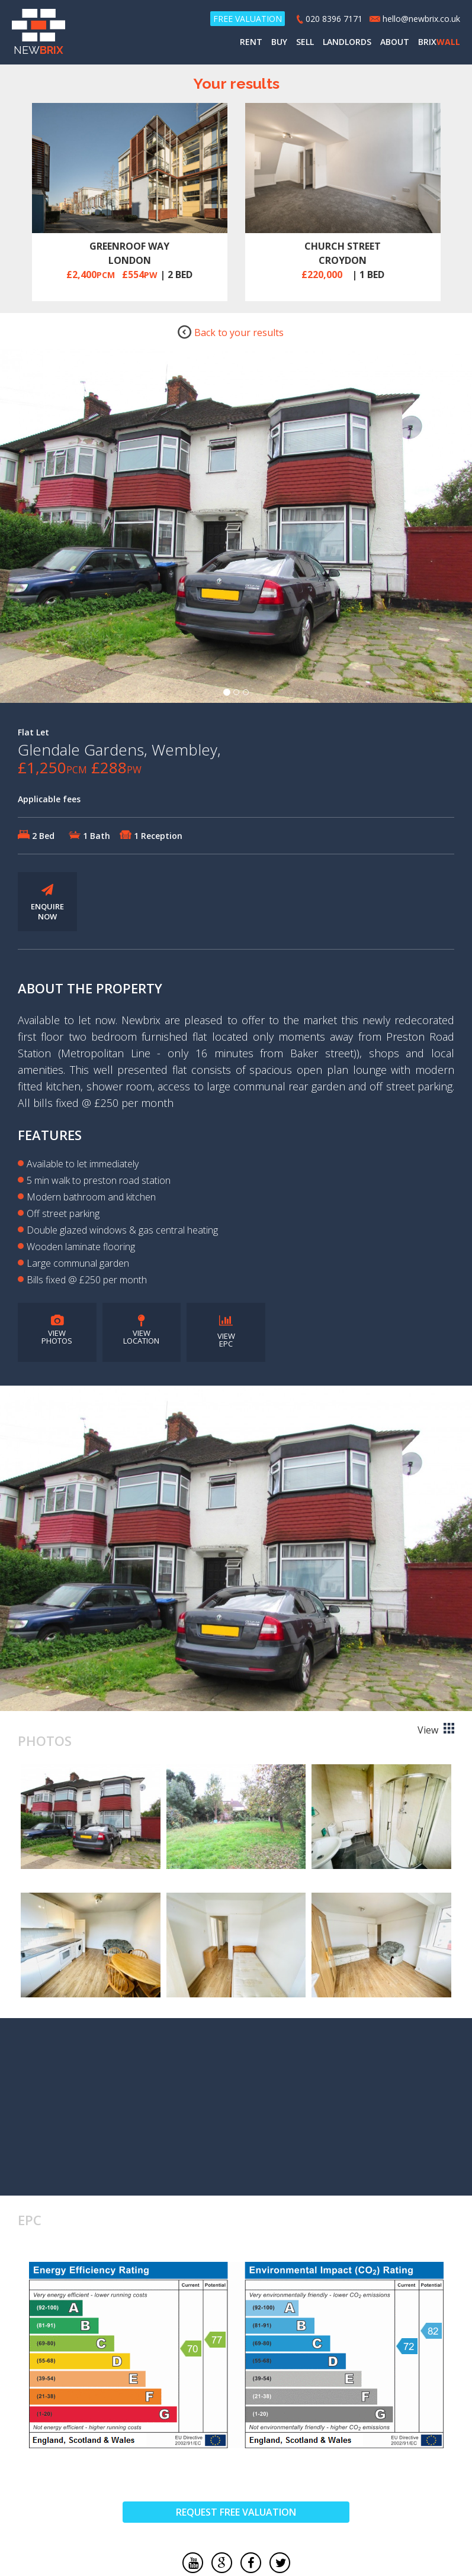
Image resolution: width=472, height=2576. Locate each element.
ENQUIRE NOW (47, 903)
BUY (279, 41)
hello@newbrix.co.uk (421, 18)
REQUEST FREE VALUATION (236, 2512)
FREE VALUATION (247, 18)
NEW (38, 32)
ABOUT (394, 41)
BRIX (439, 41)
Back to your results (230, 331)
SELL (305, 41)
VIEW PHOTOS (56, 1331)
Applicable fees (49, 799)
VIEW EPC (226, 1332)
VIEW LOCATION (141, 1331)
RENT (251, 41)
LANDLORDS (347, 41)
